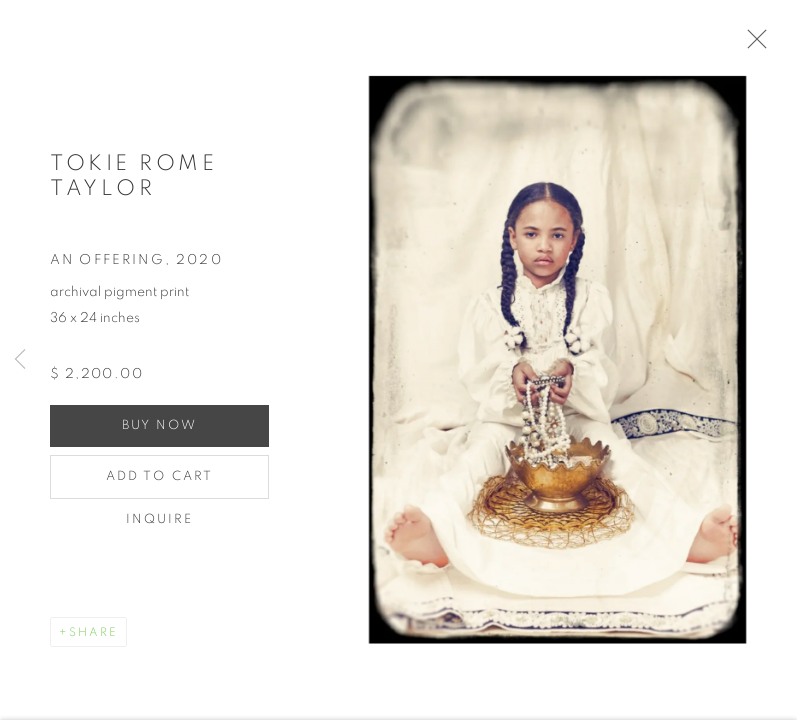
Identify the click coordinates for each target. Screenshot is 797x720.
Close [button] (759, 45)
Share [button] (93, 638)
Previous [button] (20, 360)
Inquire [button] (160, 525)
